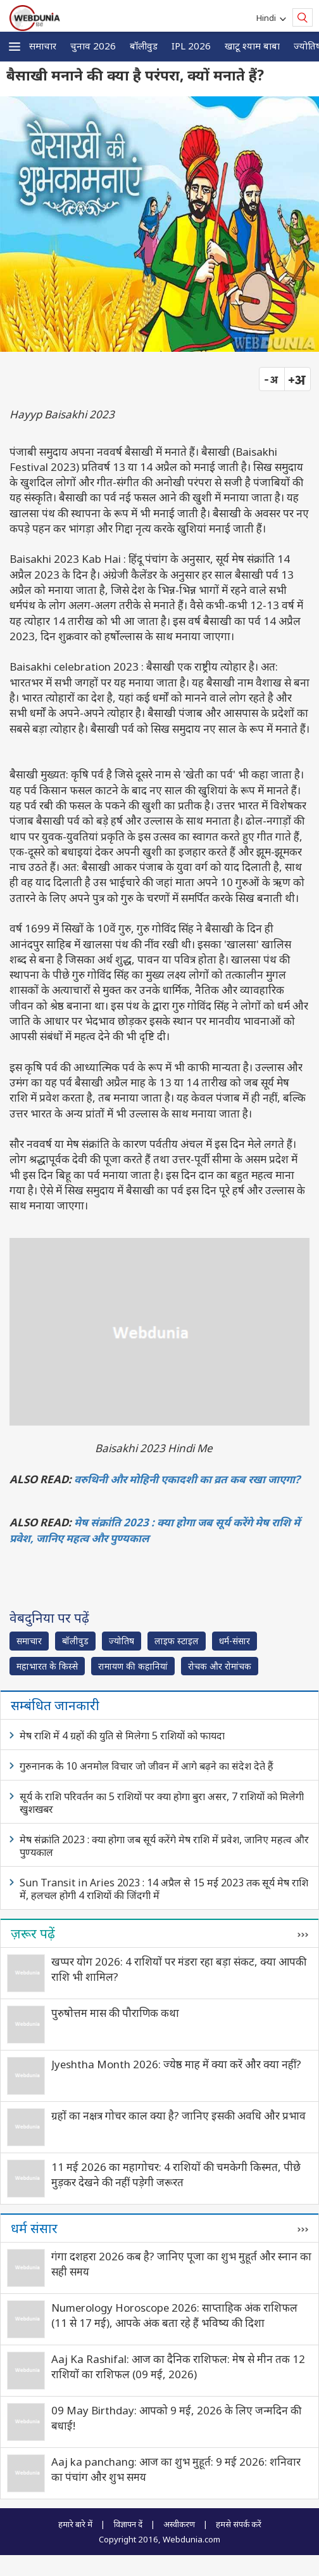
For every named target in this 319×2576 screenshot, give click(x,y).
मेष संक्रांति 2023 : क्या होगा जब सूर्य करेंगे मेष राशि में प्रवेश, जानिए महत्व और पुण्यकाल (164, 1845)
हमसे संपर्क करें (238, 2524)
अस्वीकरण (179, 2524)
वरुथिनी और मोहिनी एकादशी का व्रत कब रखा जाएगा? (187, 1479)
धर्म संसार (34, 2228)
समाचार (42, 45)
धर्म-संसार (234, 1641)
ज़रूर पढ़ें (33, 1933)
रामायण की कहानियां (133, 1666)
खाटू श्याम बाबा (252, 45)
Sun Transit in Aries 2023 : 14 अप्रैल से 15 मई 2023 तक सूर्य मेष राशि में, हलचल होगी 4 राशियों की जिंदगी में (164, 1889)
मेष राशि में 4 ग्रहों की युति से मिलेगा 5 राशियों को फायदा (122, 1735)
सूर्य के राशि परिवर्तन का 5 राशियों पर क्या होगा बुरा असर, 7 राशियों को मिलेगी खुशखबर (162, 1802)
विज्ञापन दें (127, 2524)
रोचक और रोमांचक (219, 1666)
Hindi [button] (268, 17)
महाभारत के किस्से (47, 1666)
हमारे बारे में (75, 2524)
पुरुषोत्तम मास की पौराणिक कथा (115, 2013)
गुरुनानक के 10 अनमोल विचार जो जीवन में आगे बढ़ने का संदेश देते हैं (146, 1766)
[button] (14, 46)
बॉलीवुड (144, 45)
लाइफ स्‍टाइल (176, 1641)
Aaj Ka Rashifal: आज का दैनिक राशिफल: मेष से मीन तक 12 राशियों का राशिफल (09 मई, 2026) (178, 2366)
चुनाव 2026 (93, 45)
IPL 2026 (191, 45)
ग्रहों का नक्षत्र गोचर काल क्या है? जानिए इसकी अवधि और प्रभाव (178, 2115)
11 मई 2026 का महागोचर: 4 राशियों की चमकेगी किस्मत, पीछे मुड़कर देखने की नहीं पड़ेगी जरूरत (176, 2174)
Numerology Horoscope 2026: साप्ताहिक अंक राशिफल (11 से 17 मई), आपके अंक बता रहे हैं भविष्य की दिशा (174, 2315)
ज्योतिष (121, 1641)
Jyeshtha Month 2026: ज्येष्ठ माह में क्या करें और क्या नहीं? (176, 2064)
